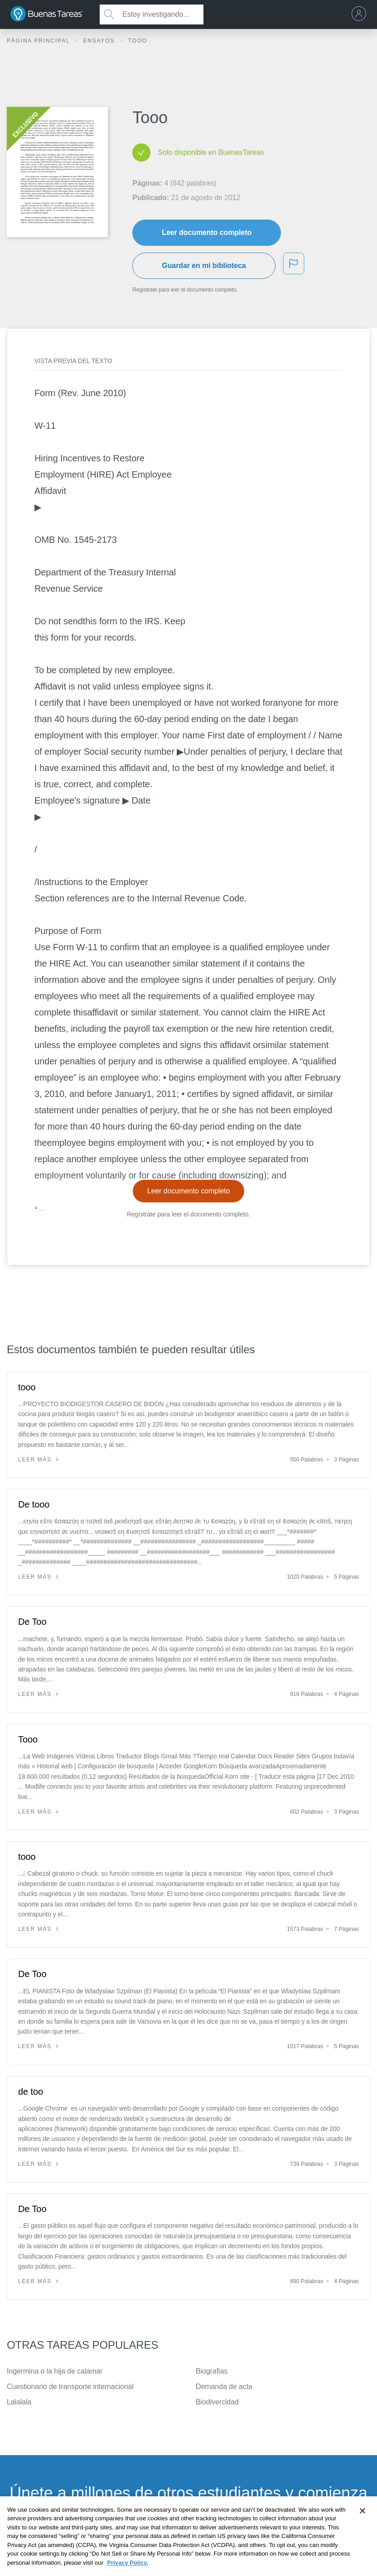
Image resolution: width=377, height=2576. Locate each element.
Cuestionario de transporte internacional (70, 2386)
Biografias (211, 2371)
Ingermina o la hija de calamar (54, 2371)
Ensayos (100, 41)
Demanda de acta (224, 2386)
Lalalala (19, 2402)
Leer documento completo (206, 232)
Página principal (39, 41)
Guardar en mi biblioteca (204, 265)
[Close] (362, 2528)
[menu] (361, 14)
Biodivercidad (217, 2402)
